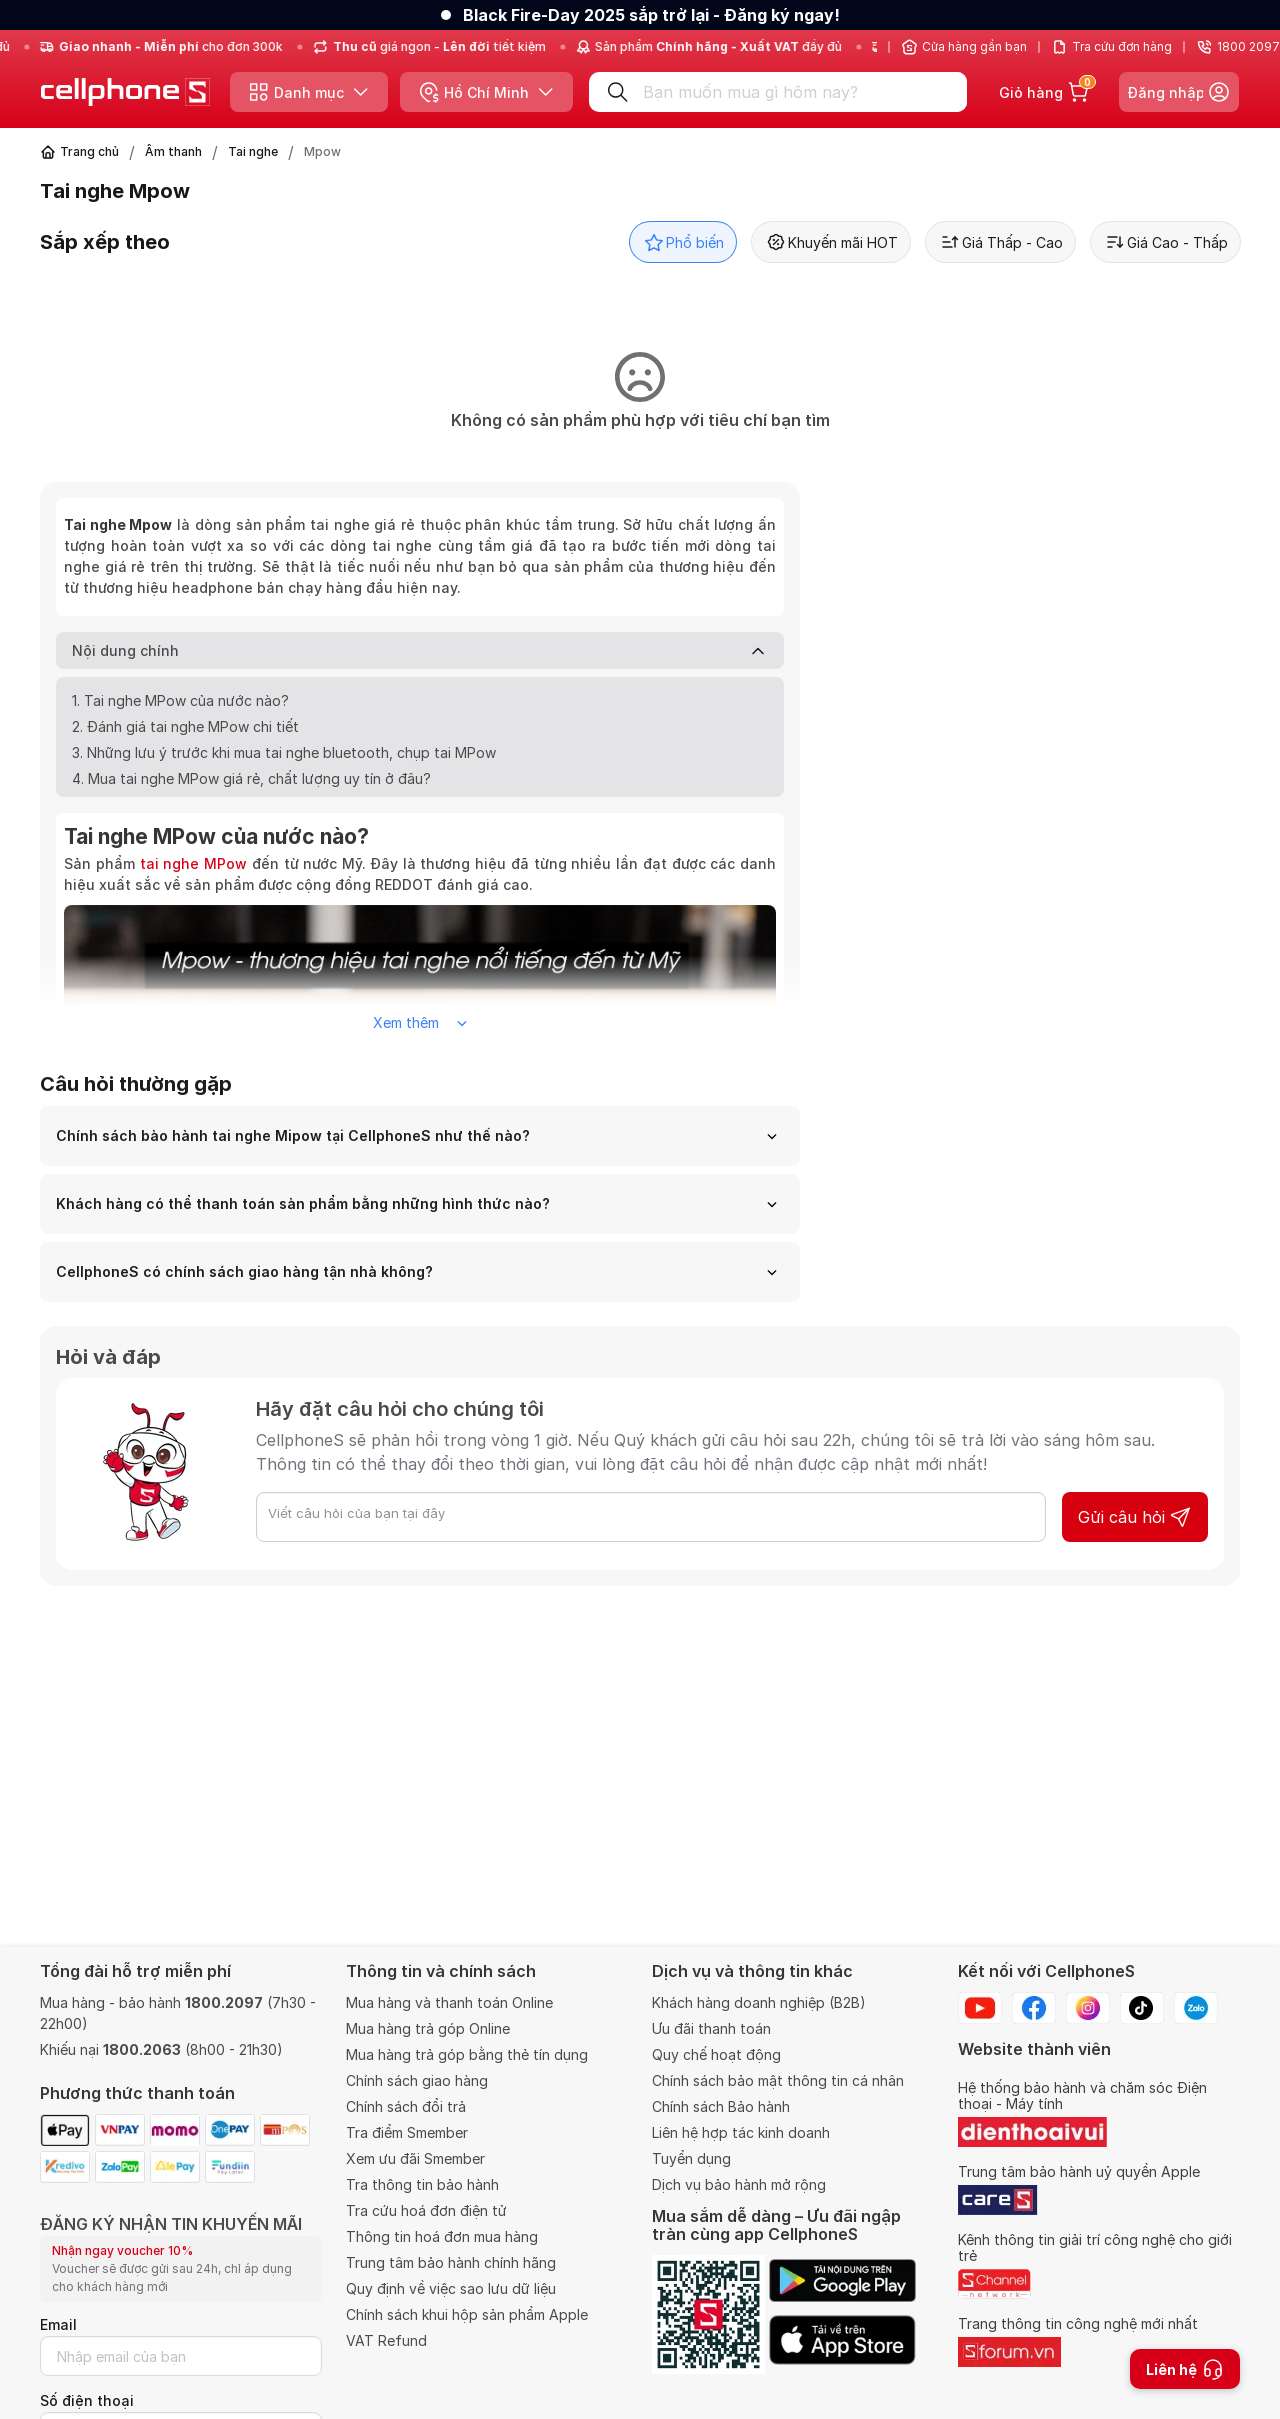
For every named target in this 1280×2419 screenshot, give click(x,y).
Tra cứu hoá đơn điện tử (426, 2210)
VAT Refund (386, 2340)
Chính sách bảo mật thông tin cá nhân (778, 2080)
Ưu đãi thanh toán (711, 2028)
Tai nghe (253, 151)
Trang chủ (89, 151)
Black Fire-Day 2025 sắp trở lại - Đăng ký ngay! (651, 15)
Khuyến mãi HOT (831, 242)
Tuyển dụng (691, 2158)
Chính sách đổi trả (406, 2106)
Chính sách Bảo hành (721, 2106)
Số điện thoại (87, 2400)
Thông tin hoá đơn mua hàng (442, 2236)
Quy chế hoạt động (716, 2054)
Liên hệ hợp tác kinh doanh (741, 2132)
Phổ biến (683, 242)
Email (58, 2324)
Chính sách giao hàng (417, 2080)
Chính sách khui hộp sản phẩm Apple (467, 2314)
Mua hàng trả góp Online (428, 2028)
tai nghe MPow (194, 863)
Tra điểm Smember (407, 2132)
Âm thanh (173, 151)
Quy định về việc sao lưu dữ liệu (451, 2288)
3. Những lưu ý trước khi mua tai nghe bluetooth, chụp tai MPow (284, 752)
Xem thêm (420, 1022)
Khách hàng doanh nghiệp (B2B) (759, 2002)
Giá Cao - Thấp (1165, 242)
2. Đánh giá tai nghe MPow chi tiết (185, 726)
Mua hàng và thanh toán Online (449, 2002)
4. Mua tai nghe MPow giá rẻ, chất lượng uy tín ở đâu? (251, 778)
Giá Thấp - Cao (1000, 242)
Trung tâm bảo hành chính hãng (451, 2262)
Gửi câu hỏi (1135, 1517)
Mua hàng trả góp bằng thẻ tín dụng (467, 2054)
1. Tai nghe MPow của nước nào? (180, 700)
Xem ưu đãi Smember (415, 2158)
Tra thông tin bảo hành (422, 2184)
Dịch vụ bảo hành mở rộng (739, 2184)
